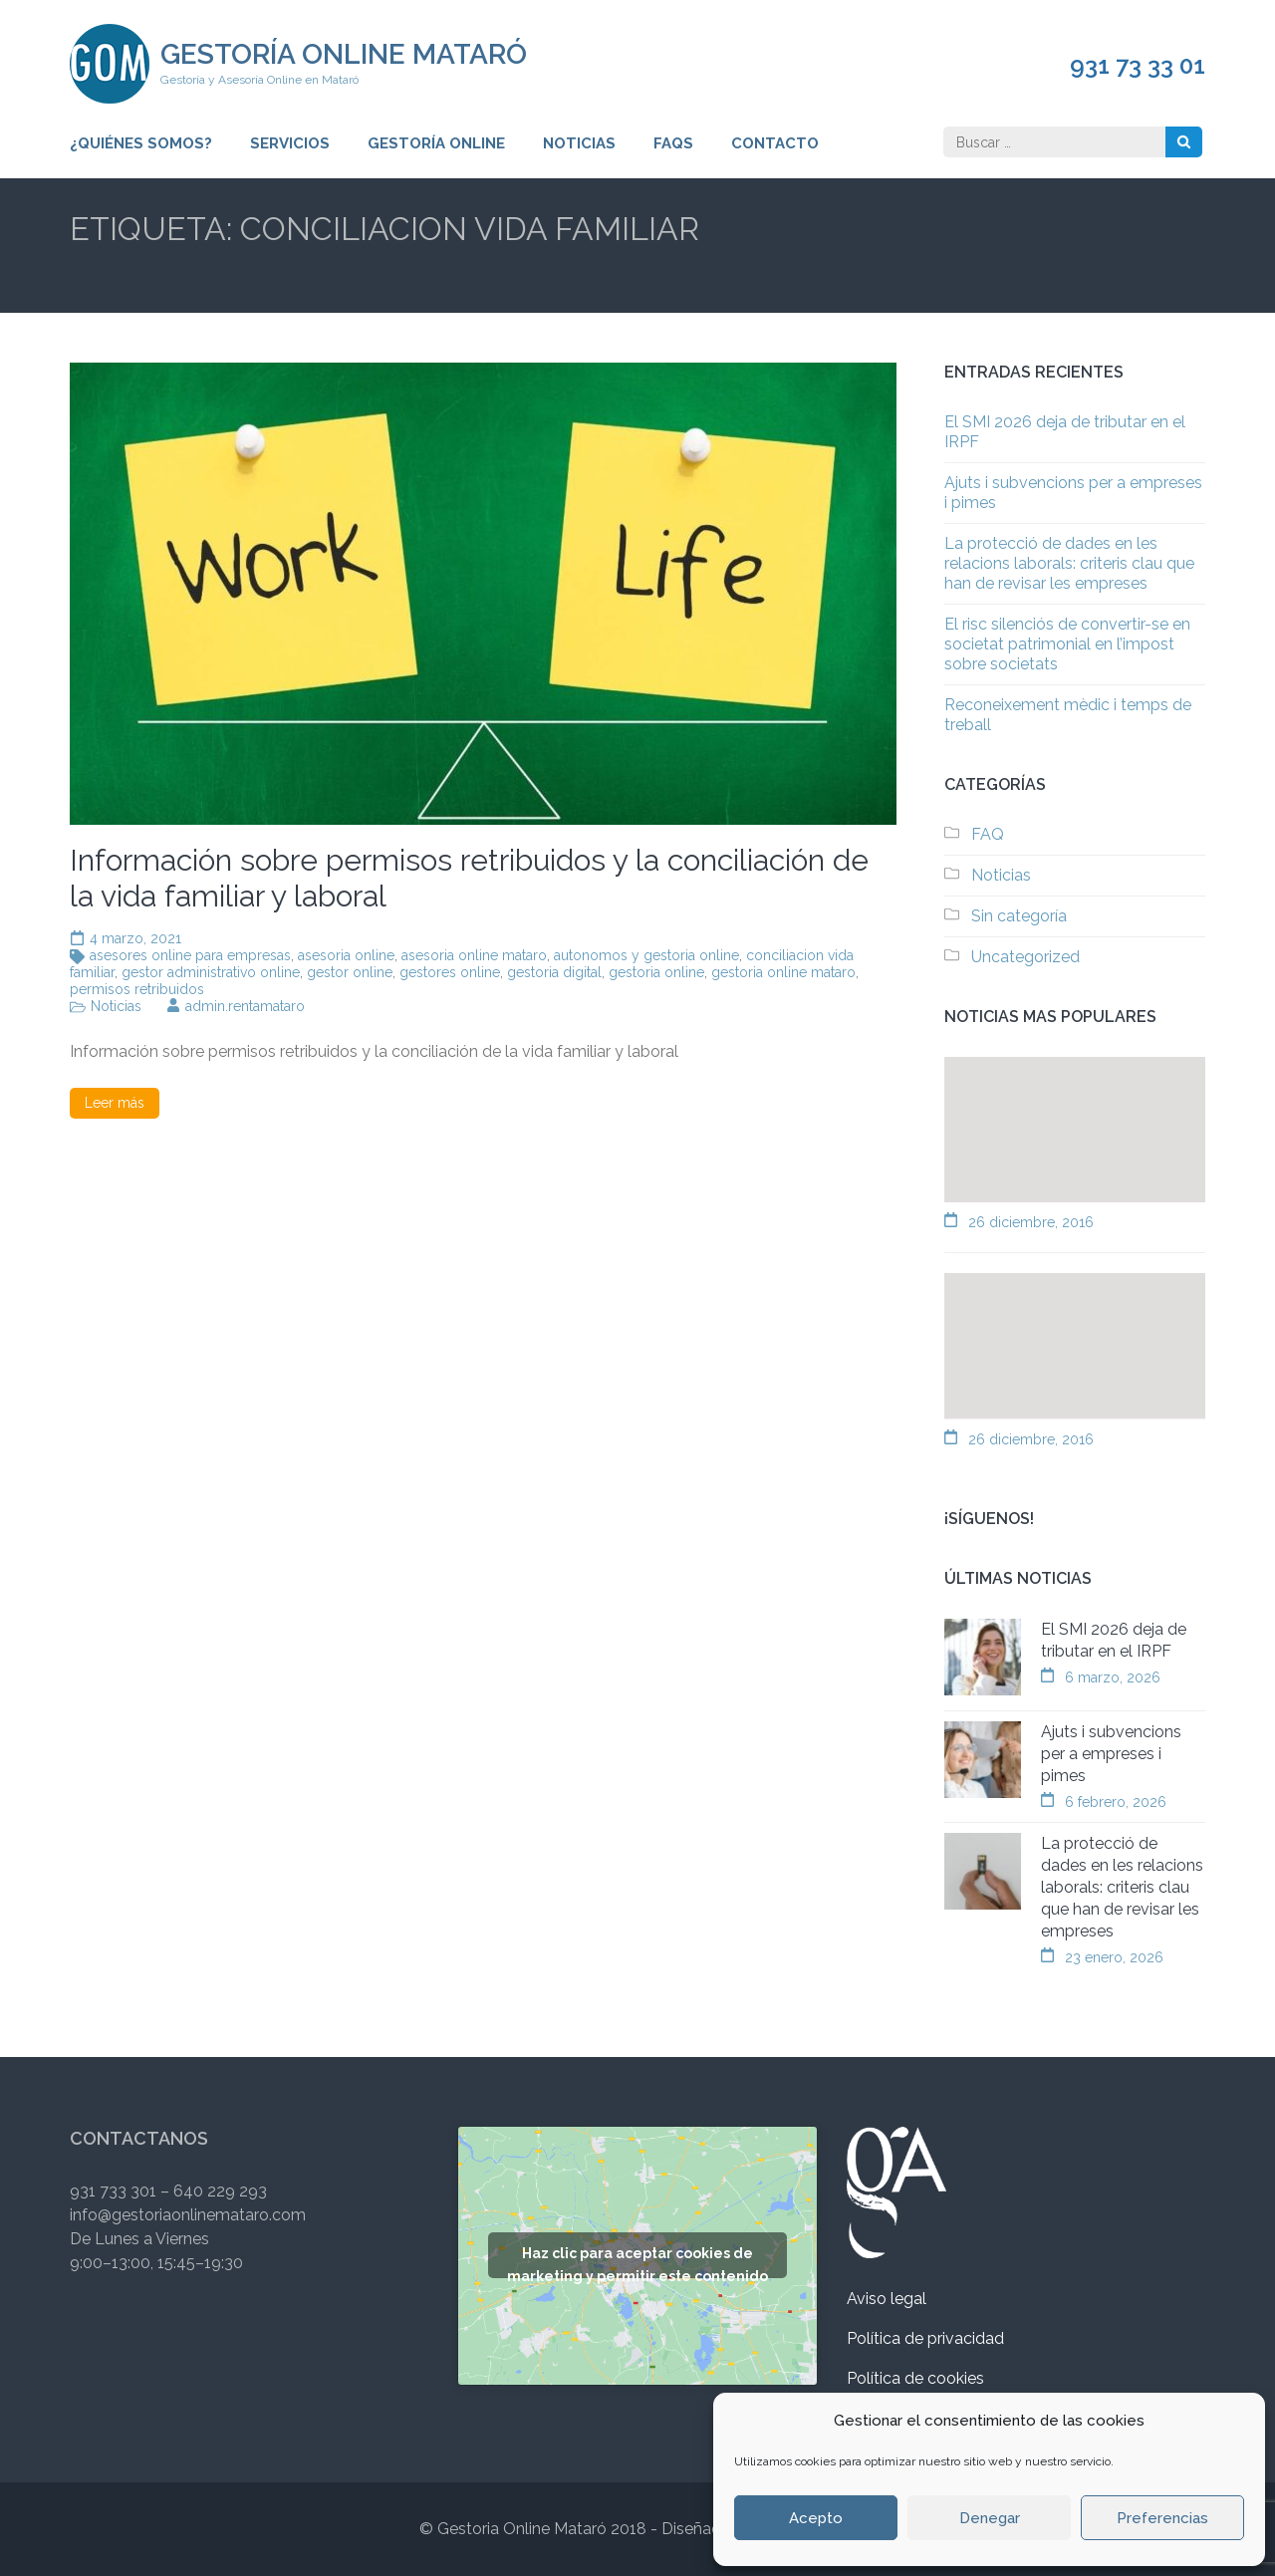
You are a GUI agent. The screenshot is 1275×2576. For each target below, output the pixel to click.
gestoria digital (554, 972)
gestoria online (656, 972)
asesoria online (346, 955)
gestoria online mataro (783, 972)
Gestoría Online (436, 143)
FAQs (673, 143)
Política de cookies (915, 2378)
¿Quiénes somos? (141, 143)
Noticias (579, 143)
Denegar (989, 2518)
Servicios (290, 143)
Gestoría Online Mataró (343, 54)
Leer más (114, 1103)
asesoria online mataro (474, 955)
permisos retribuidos (137, 989)
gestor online (349, 972)
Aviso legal (886, 2298)
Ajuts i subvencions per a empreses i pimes (1111, 1753)
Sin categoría (1019, 915)
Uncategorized (1025, 956)
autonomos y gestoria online (646, 955)
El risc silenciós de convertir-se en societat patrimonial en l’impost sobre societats (1067, 644)
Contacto (775, 143)
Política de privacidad (925, 2338)
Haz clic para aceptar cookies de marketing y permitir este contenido (637, 2261)
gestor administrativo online (211, 972)
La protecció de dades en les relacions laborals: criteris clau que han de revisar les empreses (1069, 563)
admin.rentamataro (245, 1006)
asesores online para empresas (190, 955)
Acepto (816, 2518)
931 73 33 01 (1137, 66)
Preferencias (1162, 2518)
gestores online (449, 972)
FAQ (987, 834)
